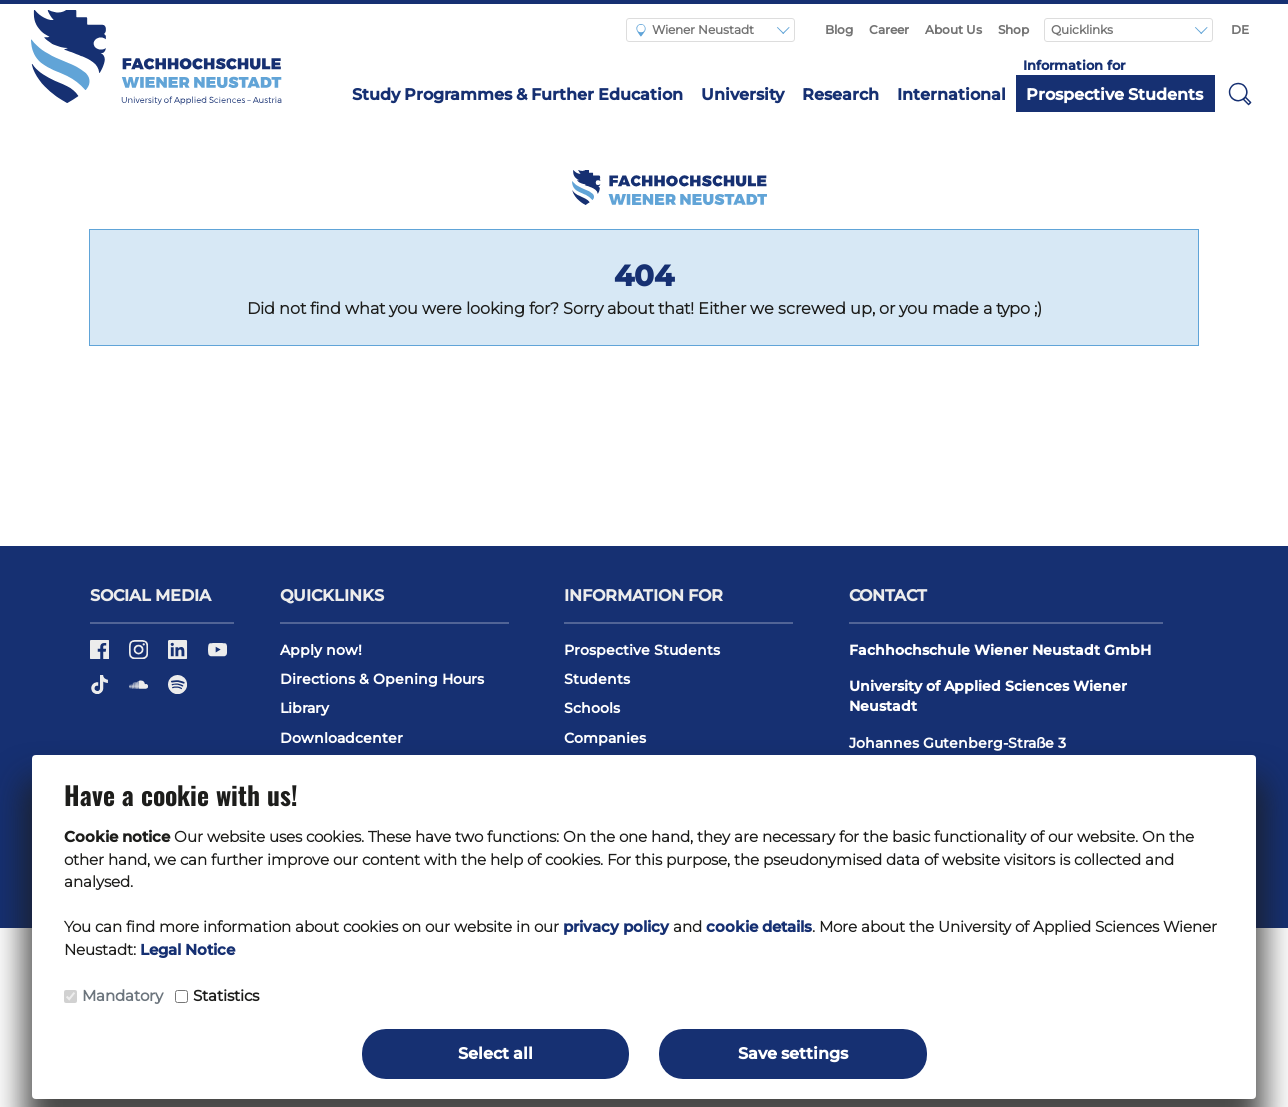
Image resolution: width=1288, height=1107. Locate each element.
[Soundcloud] (140, 691)
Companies (605, 738)
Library (304, 708)
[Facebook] (101, 656)
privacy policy (616, 926)
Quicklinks (1083, 29)
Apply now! (321, 650)
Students (597, 679)
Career (889, 29)
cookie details (759, 926)
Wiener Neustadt (695, 29)
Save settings (793, 1053)
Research (840, 94)
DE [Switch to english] (1240, 29)
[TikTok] (101, 691)
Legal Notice (187, 949)
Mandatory (122, 995)
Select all (495, 1053)
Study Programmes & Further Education (517, 94)
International (951, 94)
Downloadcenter (341, 738)
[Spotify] (177, 691)
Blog (839, 29)
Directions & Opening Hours (382, 679)
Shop (1013, 29)
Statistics (226, 995)
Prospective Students (1114, 94)
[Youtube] (217, 656)
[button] (1240, 93)
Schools (592, 708)
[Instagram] (140, 656)
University (742, 94)
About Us (953, 29)
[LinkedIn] (179, 656)
